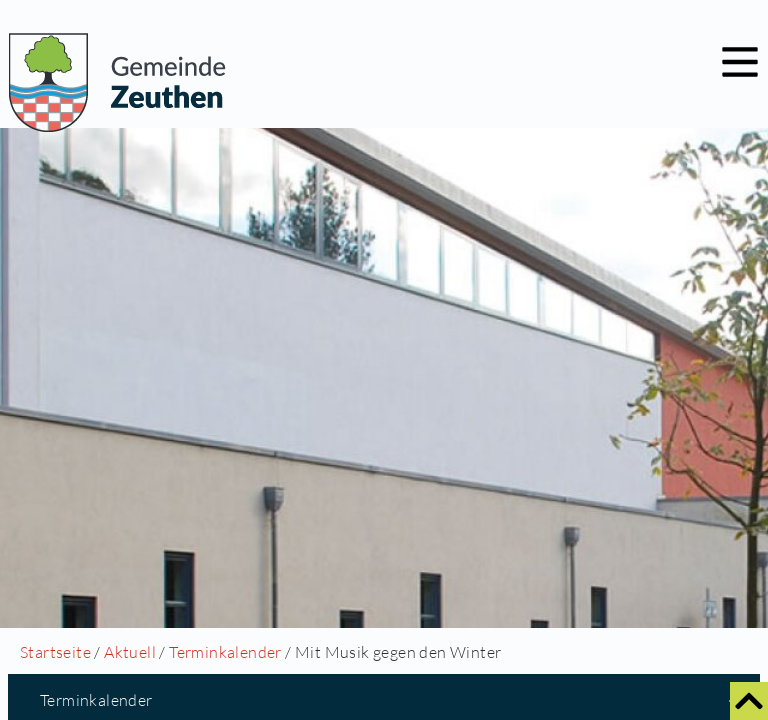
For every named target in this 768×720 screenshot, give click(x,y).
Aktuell (130, 652)
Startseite (55, 652)
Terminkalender (225, 652)
